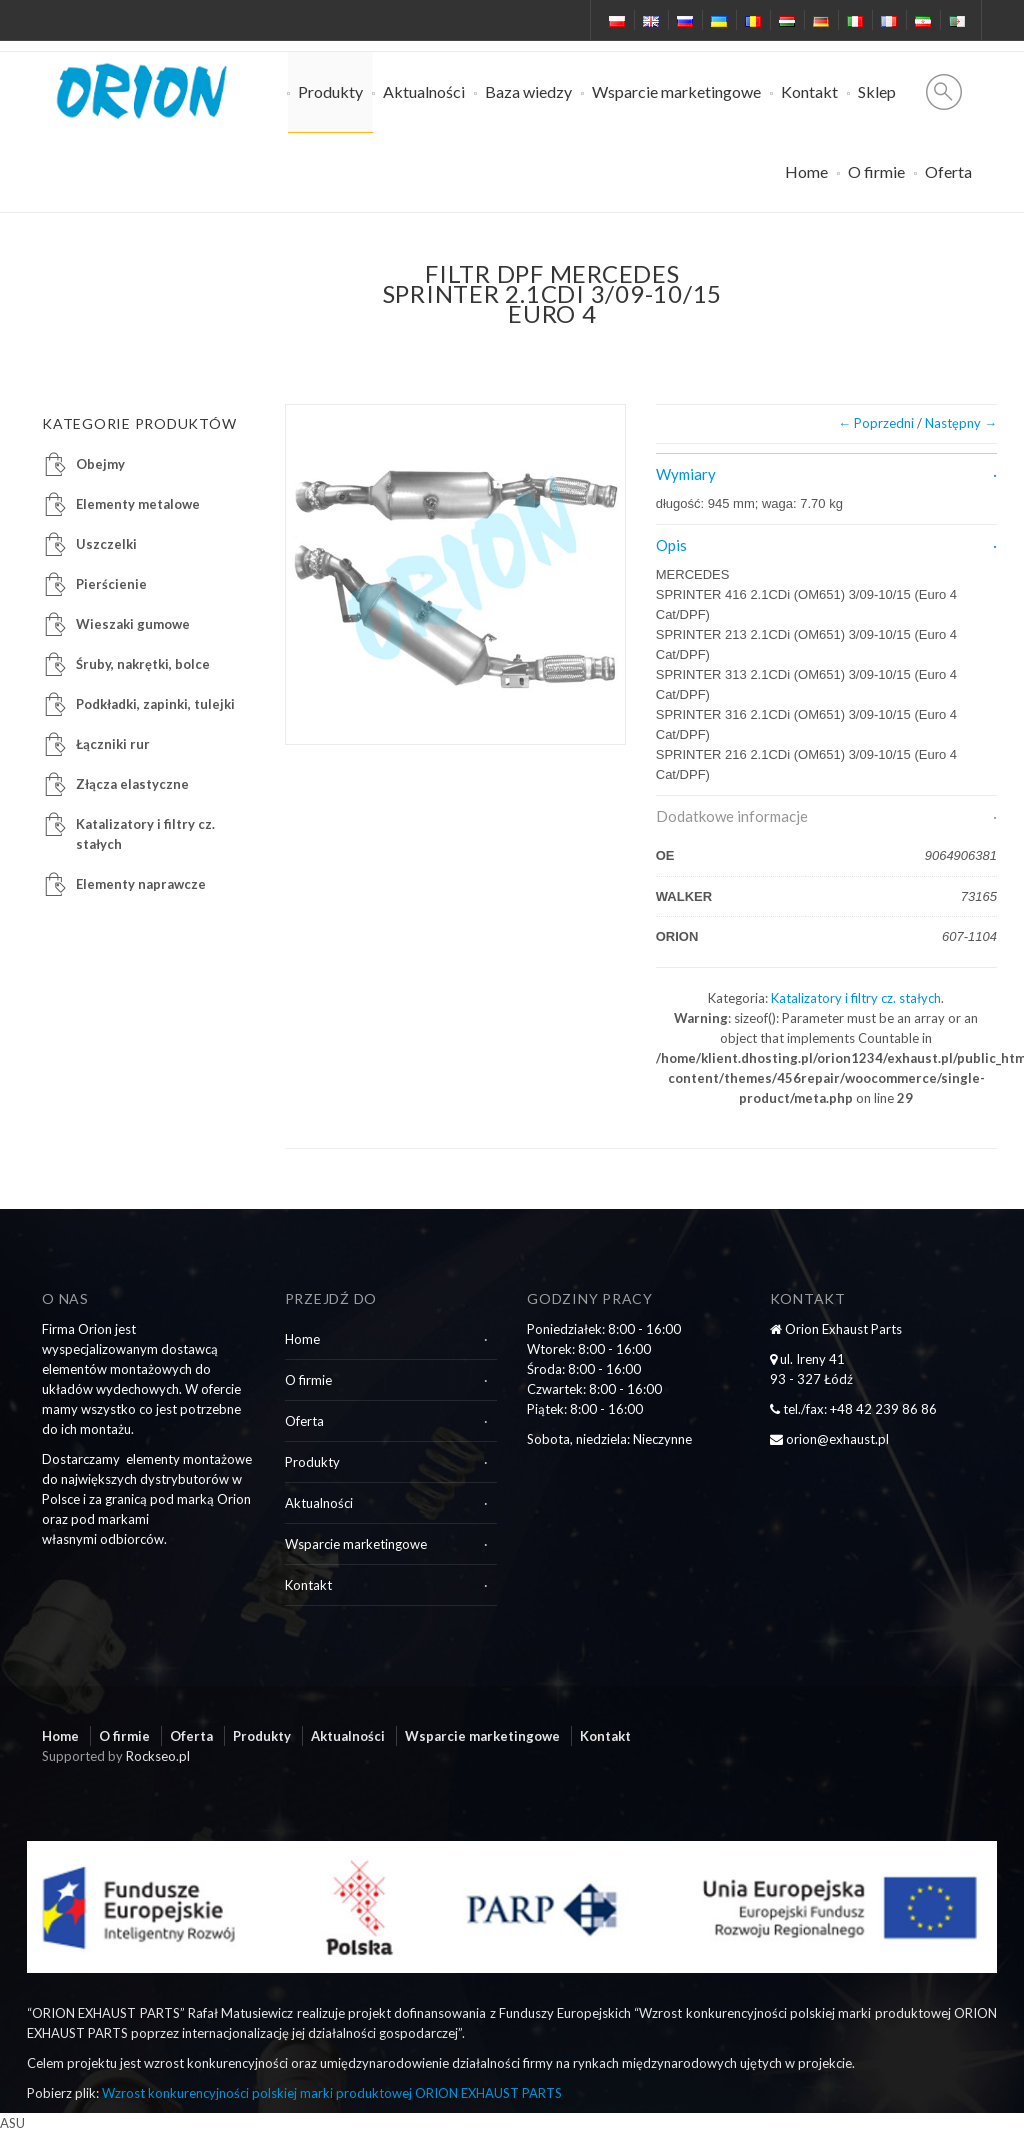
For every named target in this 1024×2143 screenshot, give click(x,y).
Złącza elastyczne (132, 784)
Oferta (948, 171)
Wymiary (686, 474)
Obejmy (100, 464)
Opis (671, 545)
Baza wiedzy (528, 91)
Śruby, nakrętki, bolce (143, 664)
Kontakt (809, 91)
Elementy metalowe (138, 504)
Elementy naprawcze (141, 884)
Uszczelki (106, 544)
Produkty (330, 91)
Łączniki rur (113, 744)
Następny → (961, 423)
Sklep (877, 91)
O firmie (876, 171)
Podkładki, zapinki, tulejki (155, 704)
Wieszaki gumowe (133, 624)
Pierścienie (111, 584)
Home (806, 171)
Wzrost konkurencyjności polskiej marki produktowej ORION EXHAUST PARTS (332, 2093)
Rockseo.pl (158, 1756)
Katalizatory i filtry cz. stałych (856, 998)
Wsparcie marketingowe (676, 91)
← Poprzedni (876, 423)
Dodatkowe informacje (732, 816)
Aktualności (424, 91)
